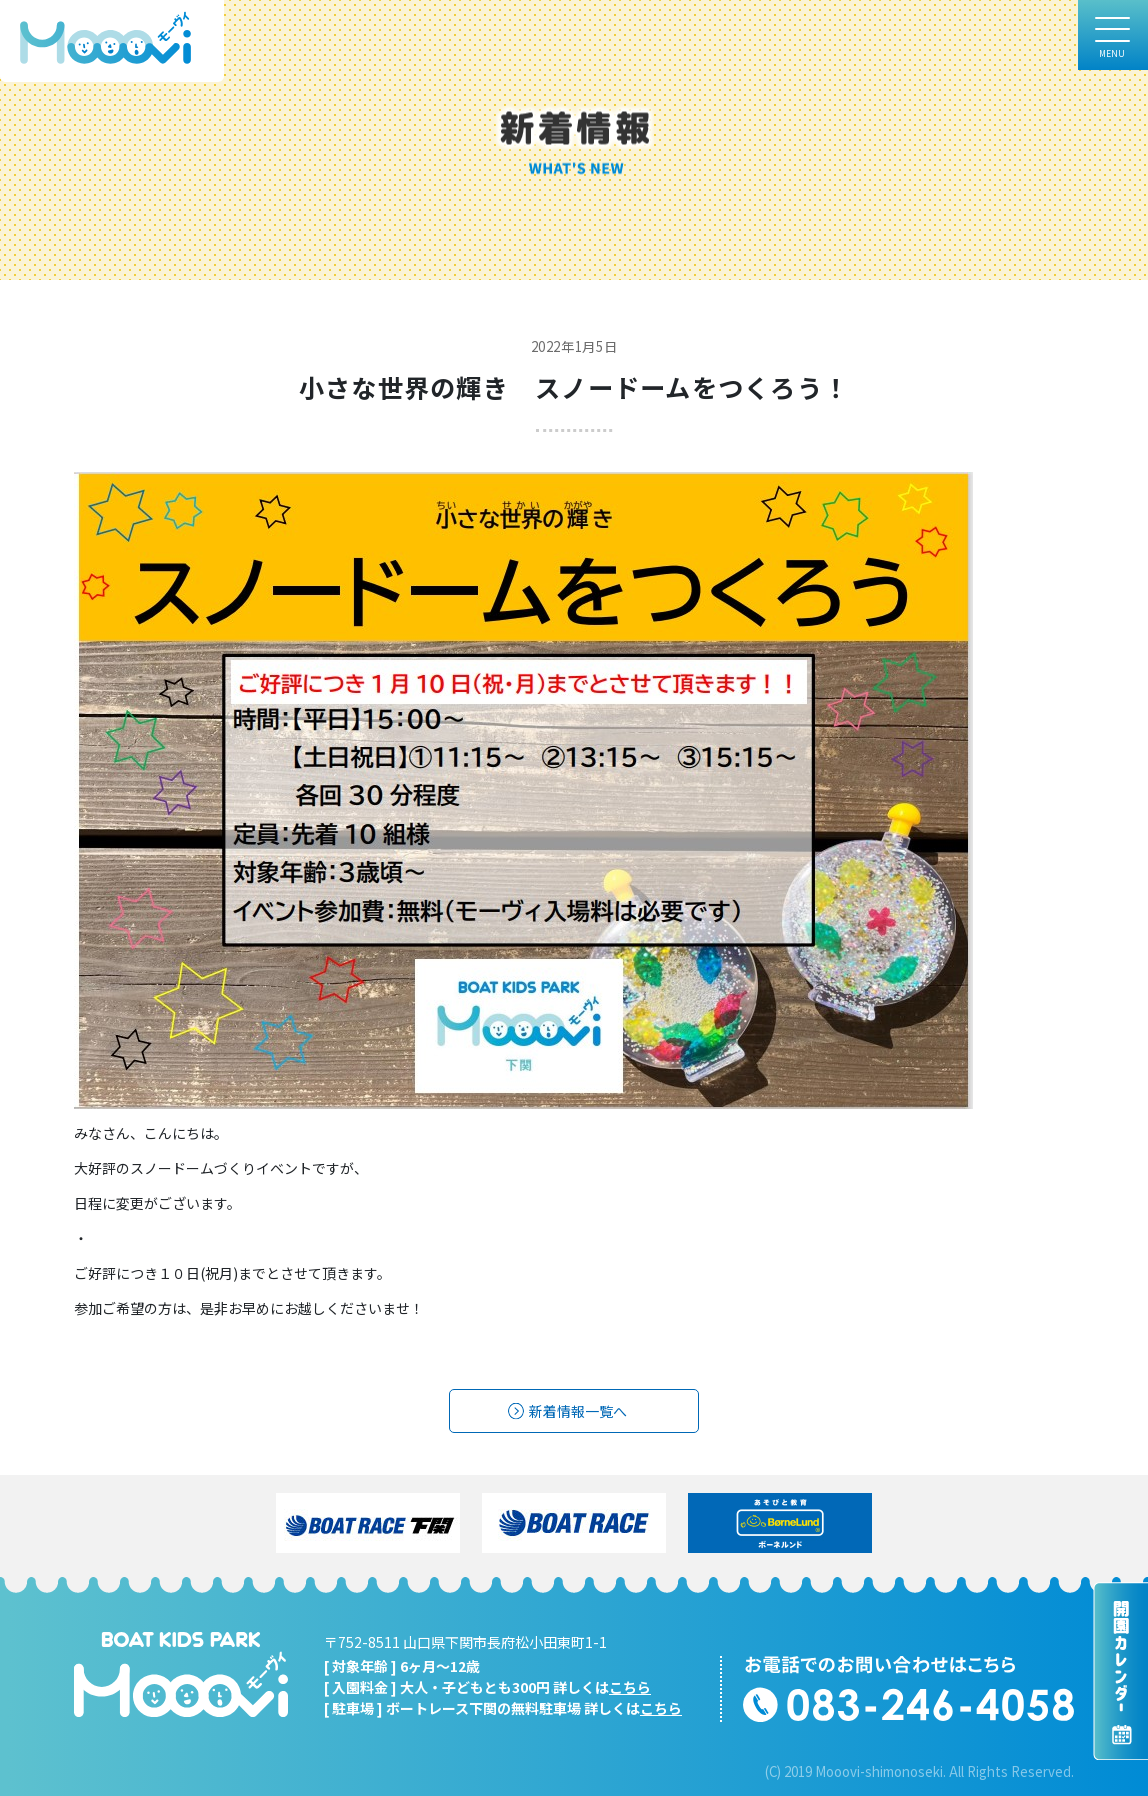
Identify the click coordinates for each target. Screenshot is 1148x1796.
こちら (630, 1687)
